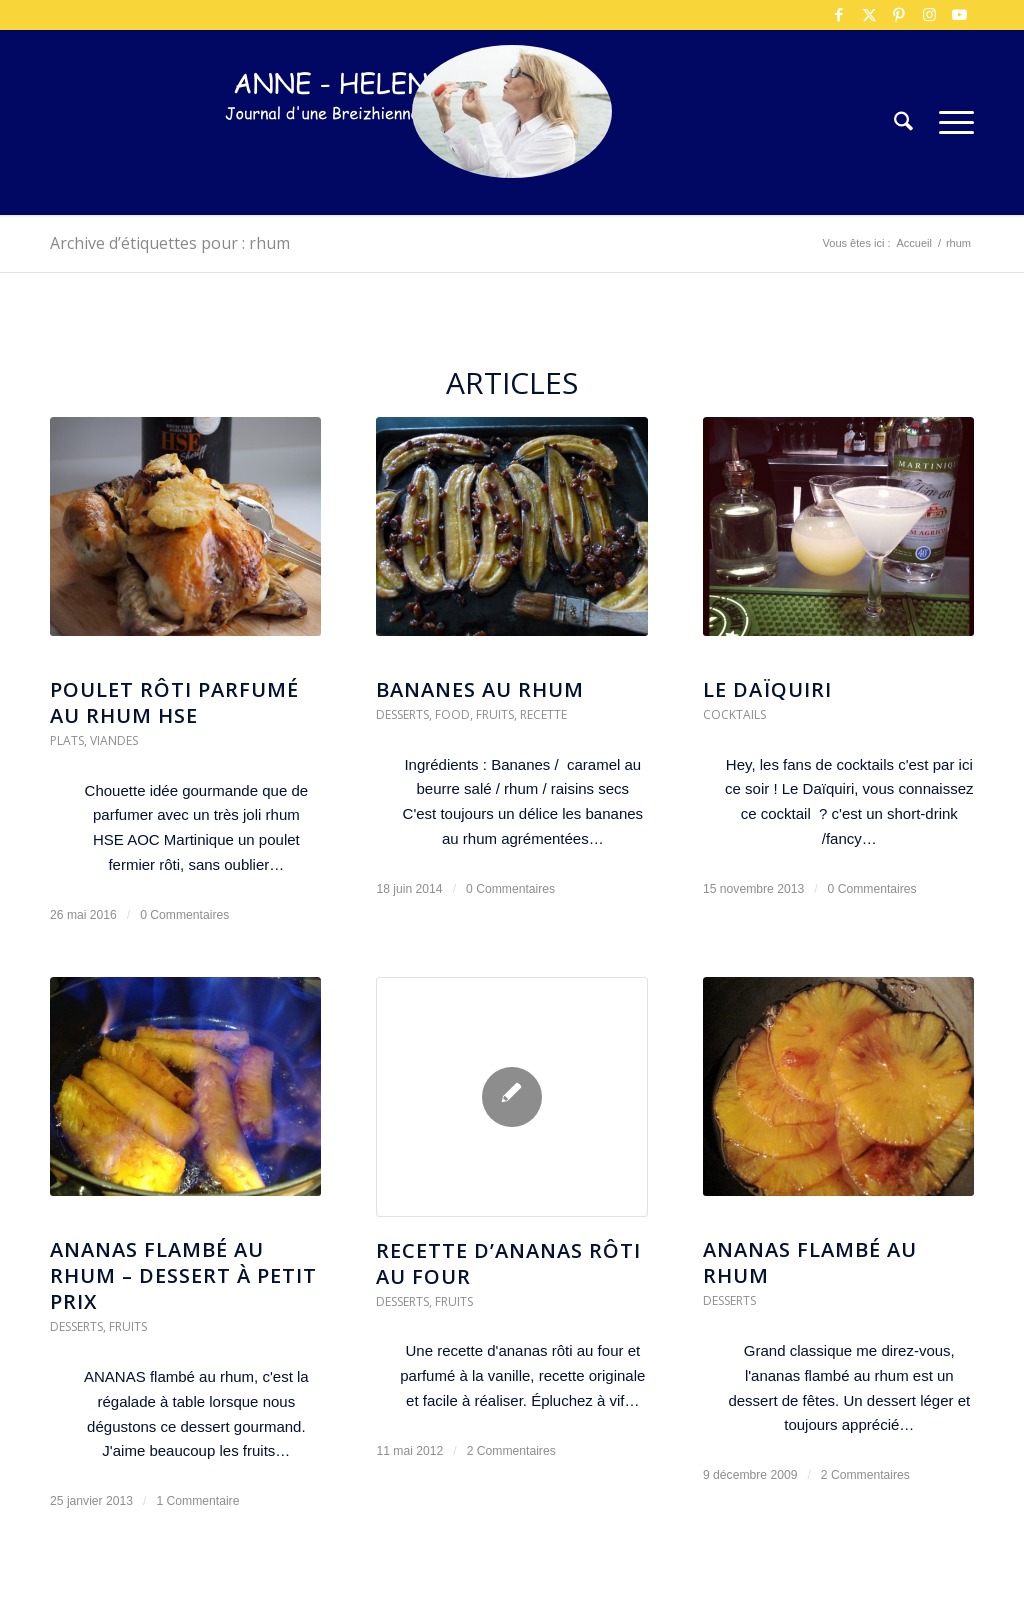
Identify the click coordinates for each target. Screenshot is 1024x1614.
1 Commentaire (197, 1501)
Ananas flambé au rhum (810, 1262)
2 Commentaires (511, 1451)
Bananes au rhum (480, 689)
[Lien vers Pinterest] (899, 15)
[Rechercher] (903, 122)
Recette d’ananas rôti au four (508, 1263)
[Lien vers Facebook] (839, 15)
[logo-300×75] (350, 152)
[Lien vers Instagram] (929, 15)
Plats (67, 740)
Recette (543, 714)
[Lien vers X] (869, 15)
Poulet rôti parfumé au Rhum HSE (174, 702)
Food (452, 714)
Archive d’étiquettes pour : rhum (170, 243)
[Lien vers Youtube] (959, 15)
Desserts (402, 714)
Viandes (114, 740)
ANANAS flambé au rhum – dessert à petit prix (183, 1275)
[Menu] (950, 122)
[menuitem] (903, 122)
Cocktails (734, 714)
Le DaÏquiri (767, 689)
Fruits (495, 714)
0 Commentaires (184, 915)
